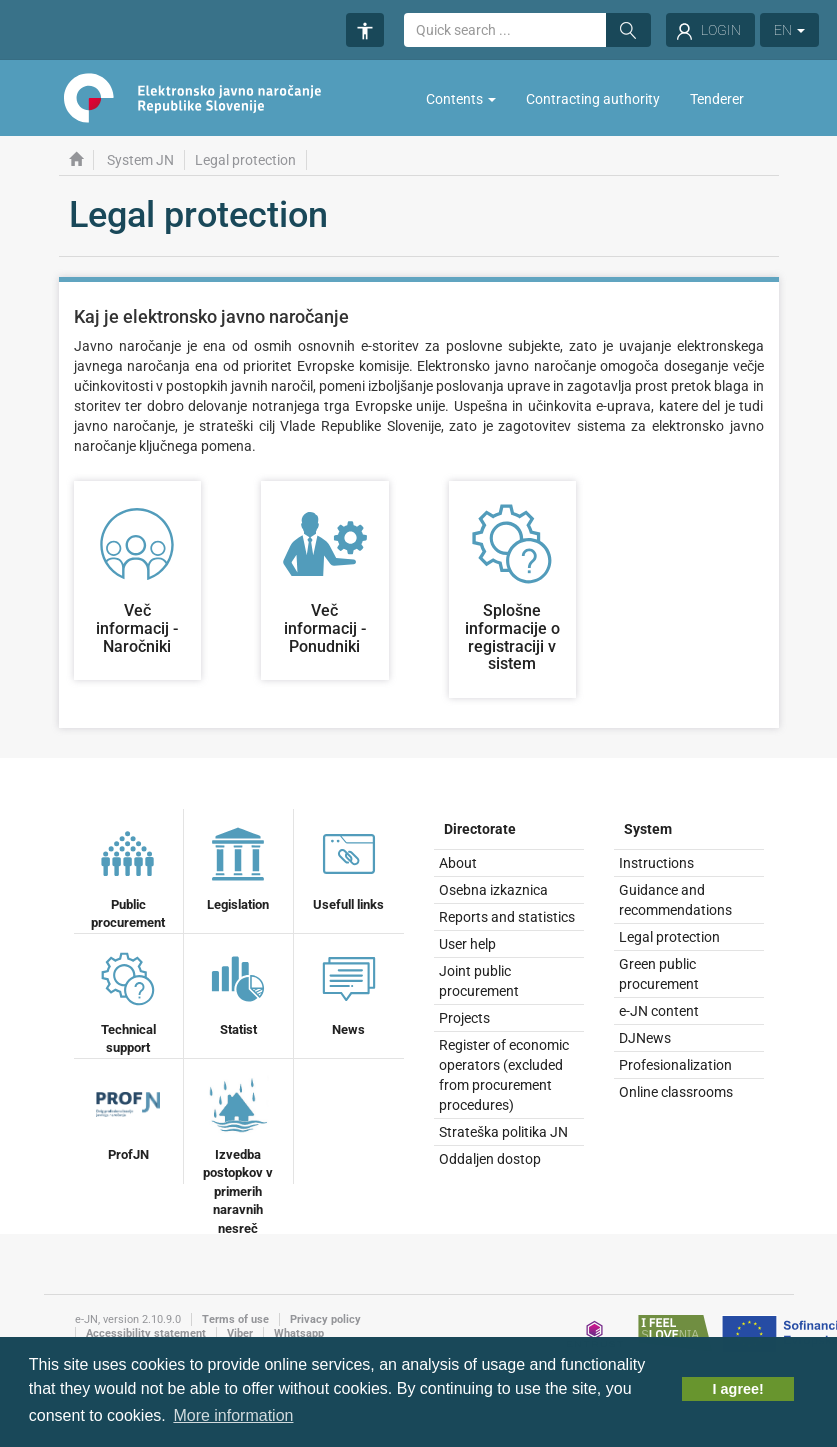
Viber (240, 1333)
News (349, 992)
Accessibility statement (146, 1333)
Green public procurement (659, 974)
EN (789, 30)
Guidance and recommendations (675, 900)
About (458, 863)
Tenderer (717, 99)
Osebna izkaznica (493, 890)
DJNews (645, 1038)
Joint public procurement (479, 981)
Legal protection (669, 937)
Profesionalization (675, 1065)
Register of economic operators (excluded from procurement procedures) (504, 1075)
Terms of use (235, 1319)
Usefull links (348, 867)
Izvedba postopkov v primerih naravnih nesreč (238, 1154)
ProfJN (128, 1117)
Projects (464, 1018)
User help (467, 944)
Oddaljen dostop (490, 1159)
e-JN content (659, 1011)
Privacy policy (325, 1319)
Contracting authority (593, 99)
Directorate (480, 829)
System (648, 829)
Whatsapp (299, 1333)
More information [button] (233, 1415)
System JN (140, 160)
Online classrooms (676, 1092)
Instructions (656, 863)
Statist (238, 992)
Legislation (238, 867)
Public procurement (128, 876)
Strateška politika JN (503, 1132)
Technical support (128, 1001)
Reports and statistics (507, 917)
